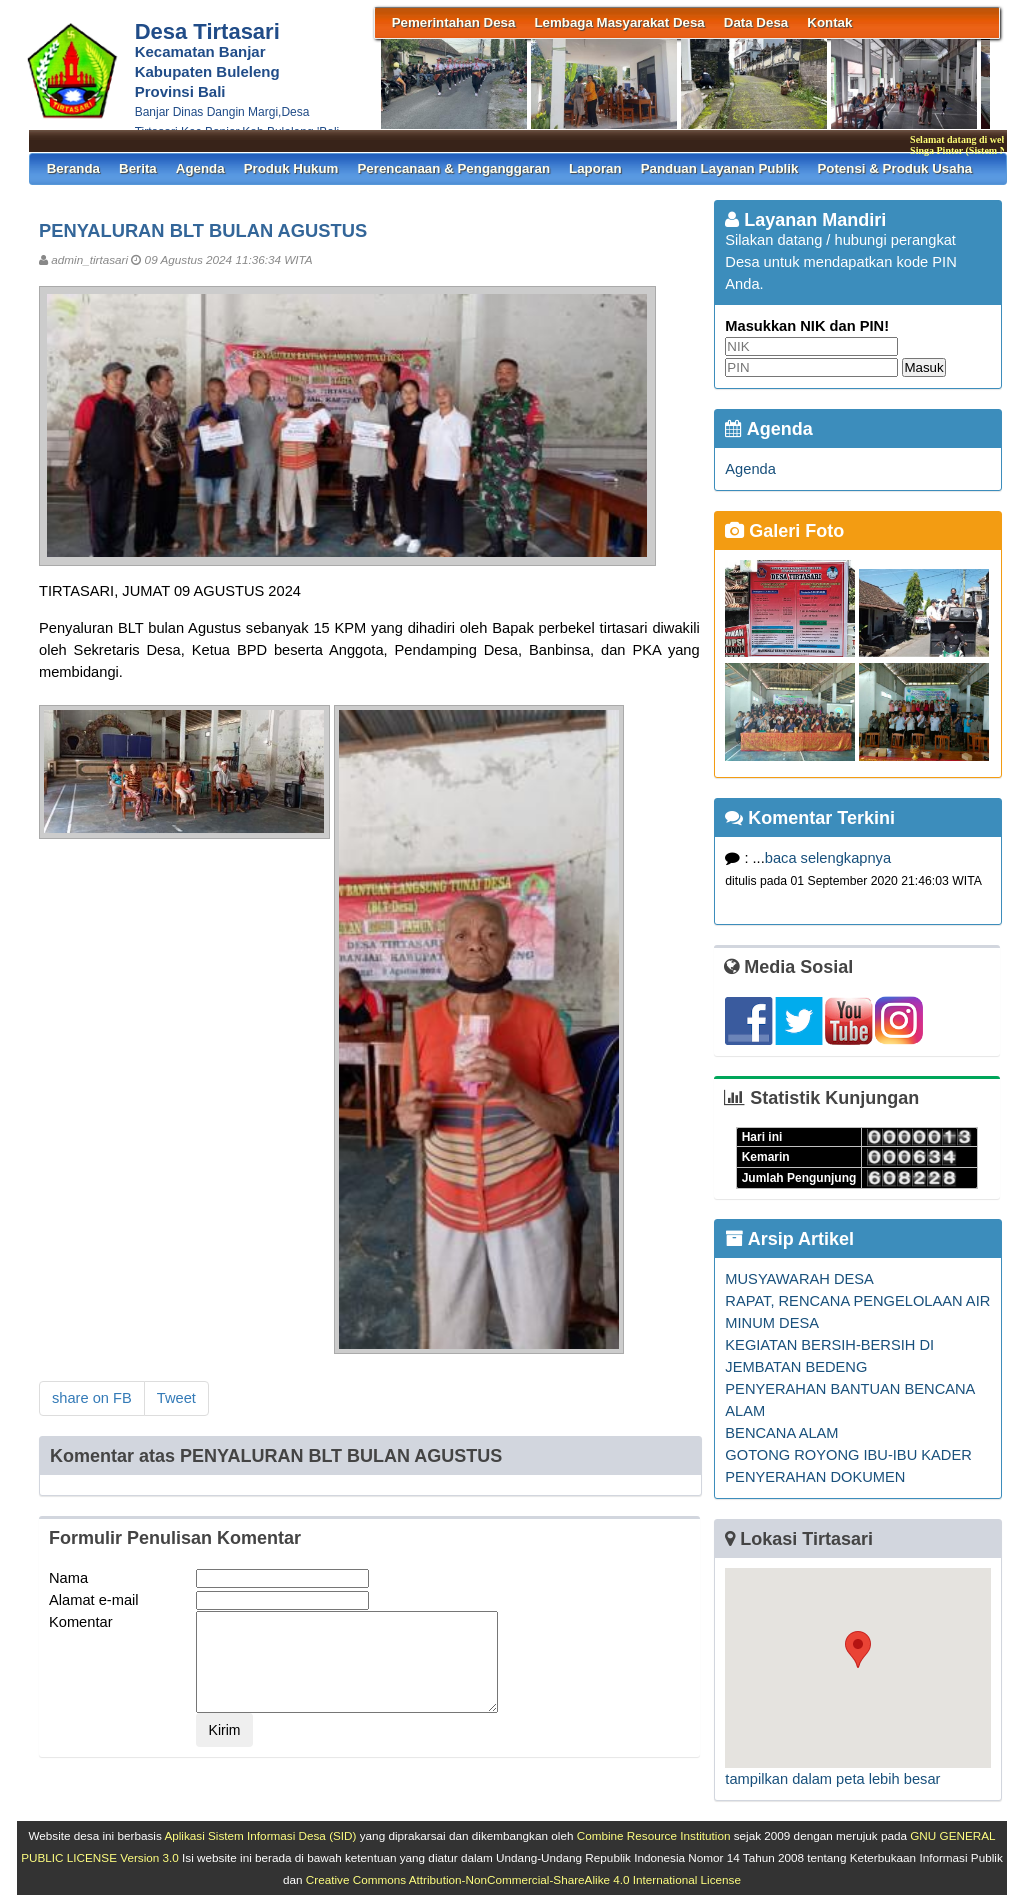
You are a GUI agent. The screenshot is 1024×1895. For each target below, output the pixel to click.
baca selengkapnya (828, 858)
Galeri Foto (784, 531)
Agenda (200, 168)
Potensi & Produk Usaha (894, 168)
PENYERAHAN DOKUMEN (815, 1477)
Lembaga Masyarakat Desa (619, 22)
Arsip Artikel (789, 1239)
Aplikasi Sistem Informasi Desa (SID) (260, 1835)
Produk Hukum (291, 168)
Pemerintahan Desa (454, 22)
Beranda (73, 168)
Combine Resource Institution (654, 1835)
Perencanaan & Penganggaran (453, 168)
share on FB (92, 1398)
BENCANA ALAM (781, 1433)
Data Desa (756, 22)
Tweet (176, 1398)
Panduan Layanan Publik (720, 168)
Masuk (923, 367)
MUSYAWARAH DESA (799, 1279)
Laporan (595, 168)
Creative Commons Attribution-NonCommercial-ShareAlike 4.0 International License (523, 1879)
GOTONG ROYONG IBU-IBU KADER (848, 1455)
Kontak (829, 22)
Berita (138, 168)
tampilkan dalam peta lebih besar (832, 1779)
